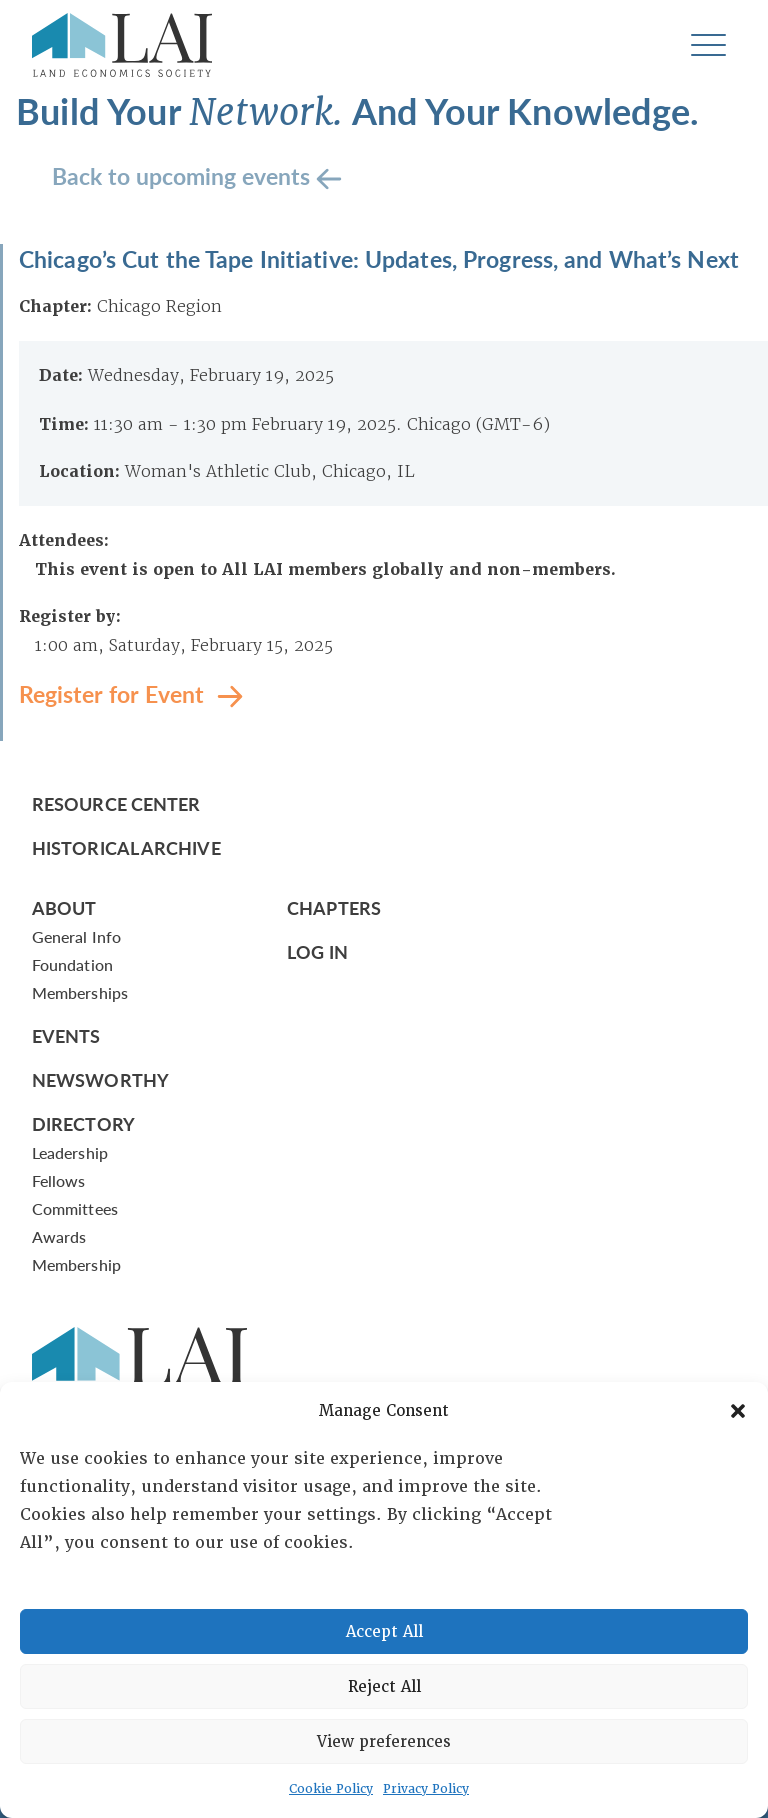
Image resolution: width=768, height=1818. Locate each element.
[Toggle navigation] (708, 45)
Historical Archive (126, 847)
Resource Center (116, 803)
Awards (59, 1236)
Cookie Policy (331, 1789)
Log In (317, 951)
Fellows (59, 1180)
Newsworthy (100, 1079)
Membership (76, 1264)
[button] (738, 1411)
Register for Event (114, 693)
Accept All (384, 1632)
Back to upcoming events (184, 175)
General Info (76, 936)
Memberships (80, 992)
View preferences (384, 1742)
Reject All (384, 1687)
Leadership (70, 1152)
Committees (75, 1208)
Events (66, 1035)
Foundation (72, 964)
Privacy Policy (426, 1789)
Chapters (334, 907)
